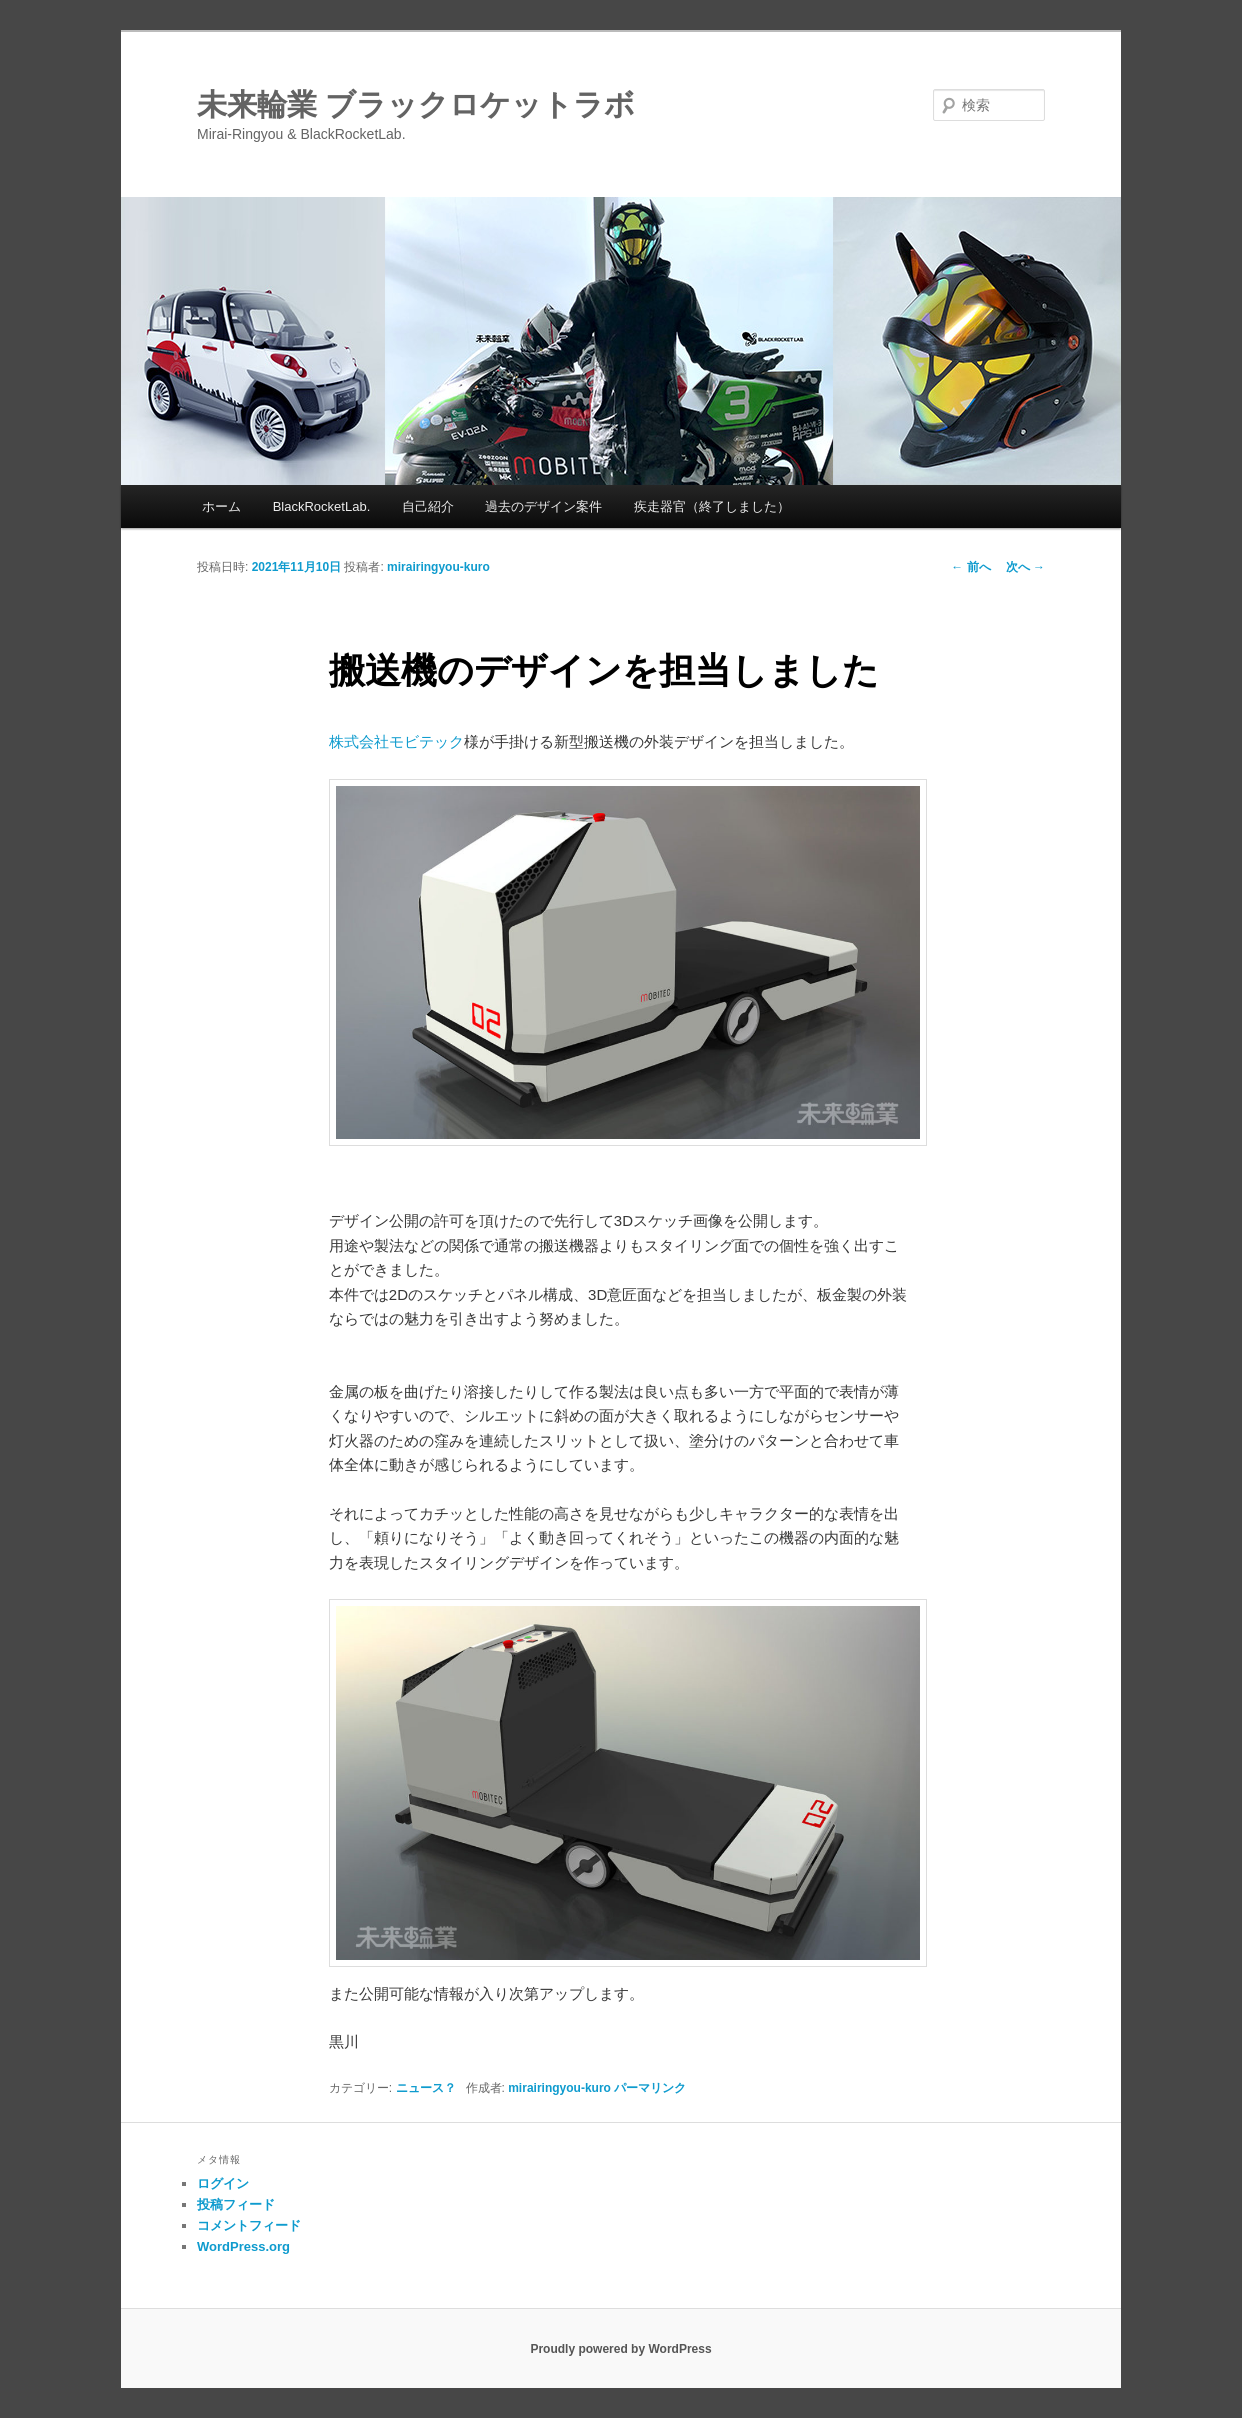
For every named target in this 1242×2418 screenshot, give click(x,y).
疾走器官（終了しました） (712, 506)
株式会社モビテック (396, 741)
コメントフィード (249, 2225)
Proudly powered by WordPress (620, 2349)
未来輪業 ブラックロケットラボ (416, 104)
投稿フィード (236, 2204)
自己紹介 (428, 506)
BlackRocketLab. (322, 506)
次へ (1025, 567)
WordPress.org (243, 2246)
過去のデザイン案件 (543, 506)
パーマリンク (650, 2088)
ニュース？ (426, 2088)
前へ (970, 567)
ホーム (221, 506)
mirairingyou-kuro (438, 567)
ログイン (223, 2183)
